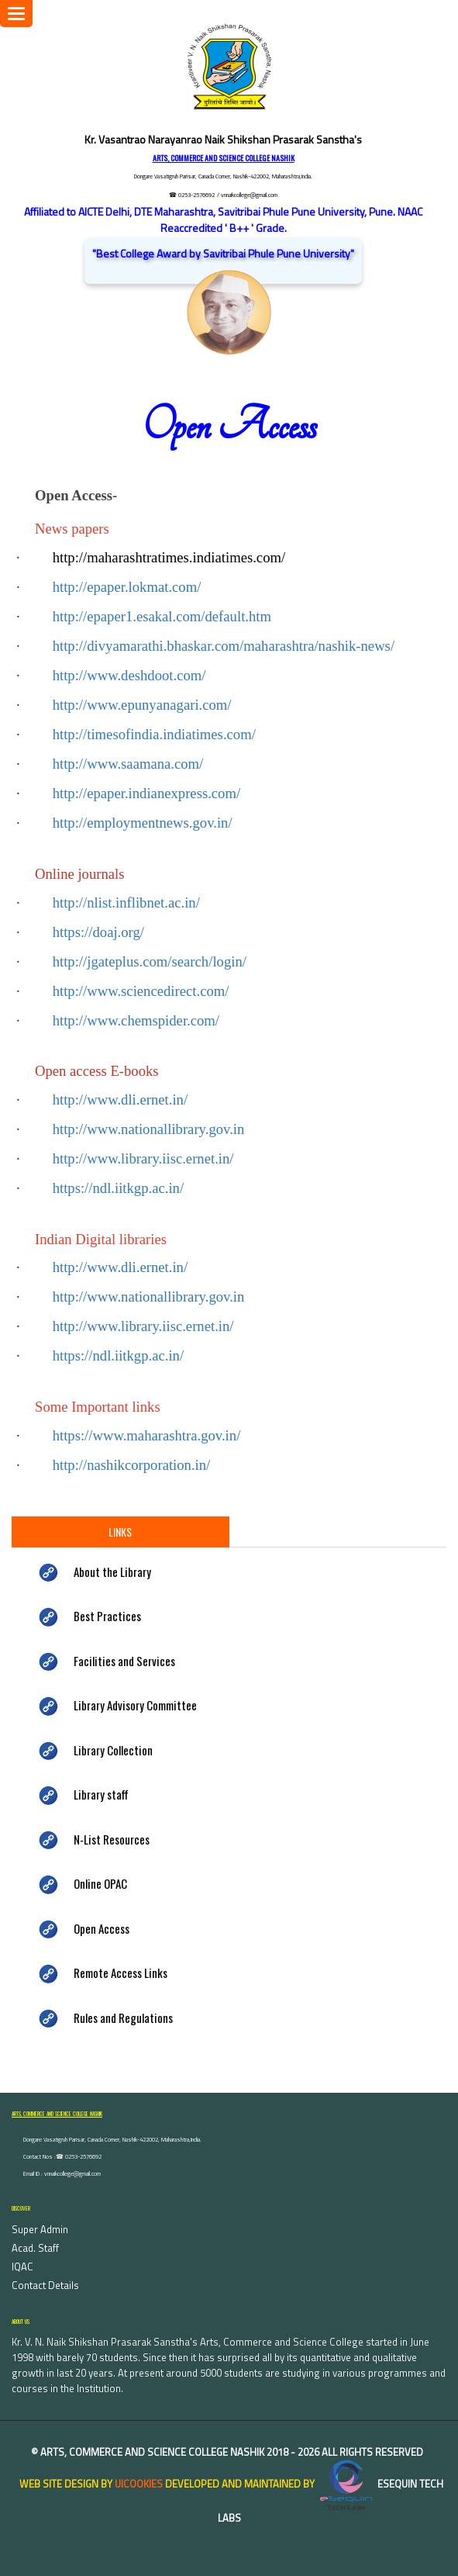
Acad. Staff (35, 2248)
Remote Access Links (120, 1972)
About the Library (112, 1571)
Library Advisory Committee (135, 1704)
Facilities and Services (124, 1660)
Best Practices (107, 1615)
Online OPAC (100, 1883)
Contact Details (45, 2285)
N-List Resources (112, 1839)
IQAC (22, 2266)
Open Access (101, 1928)
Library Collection (113, 1749)
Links (120, 1531)
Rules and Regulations (123, 2017)
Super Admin (40, 2229)
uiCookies (139, 2483)
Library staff (101, 1794)
